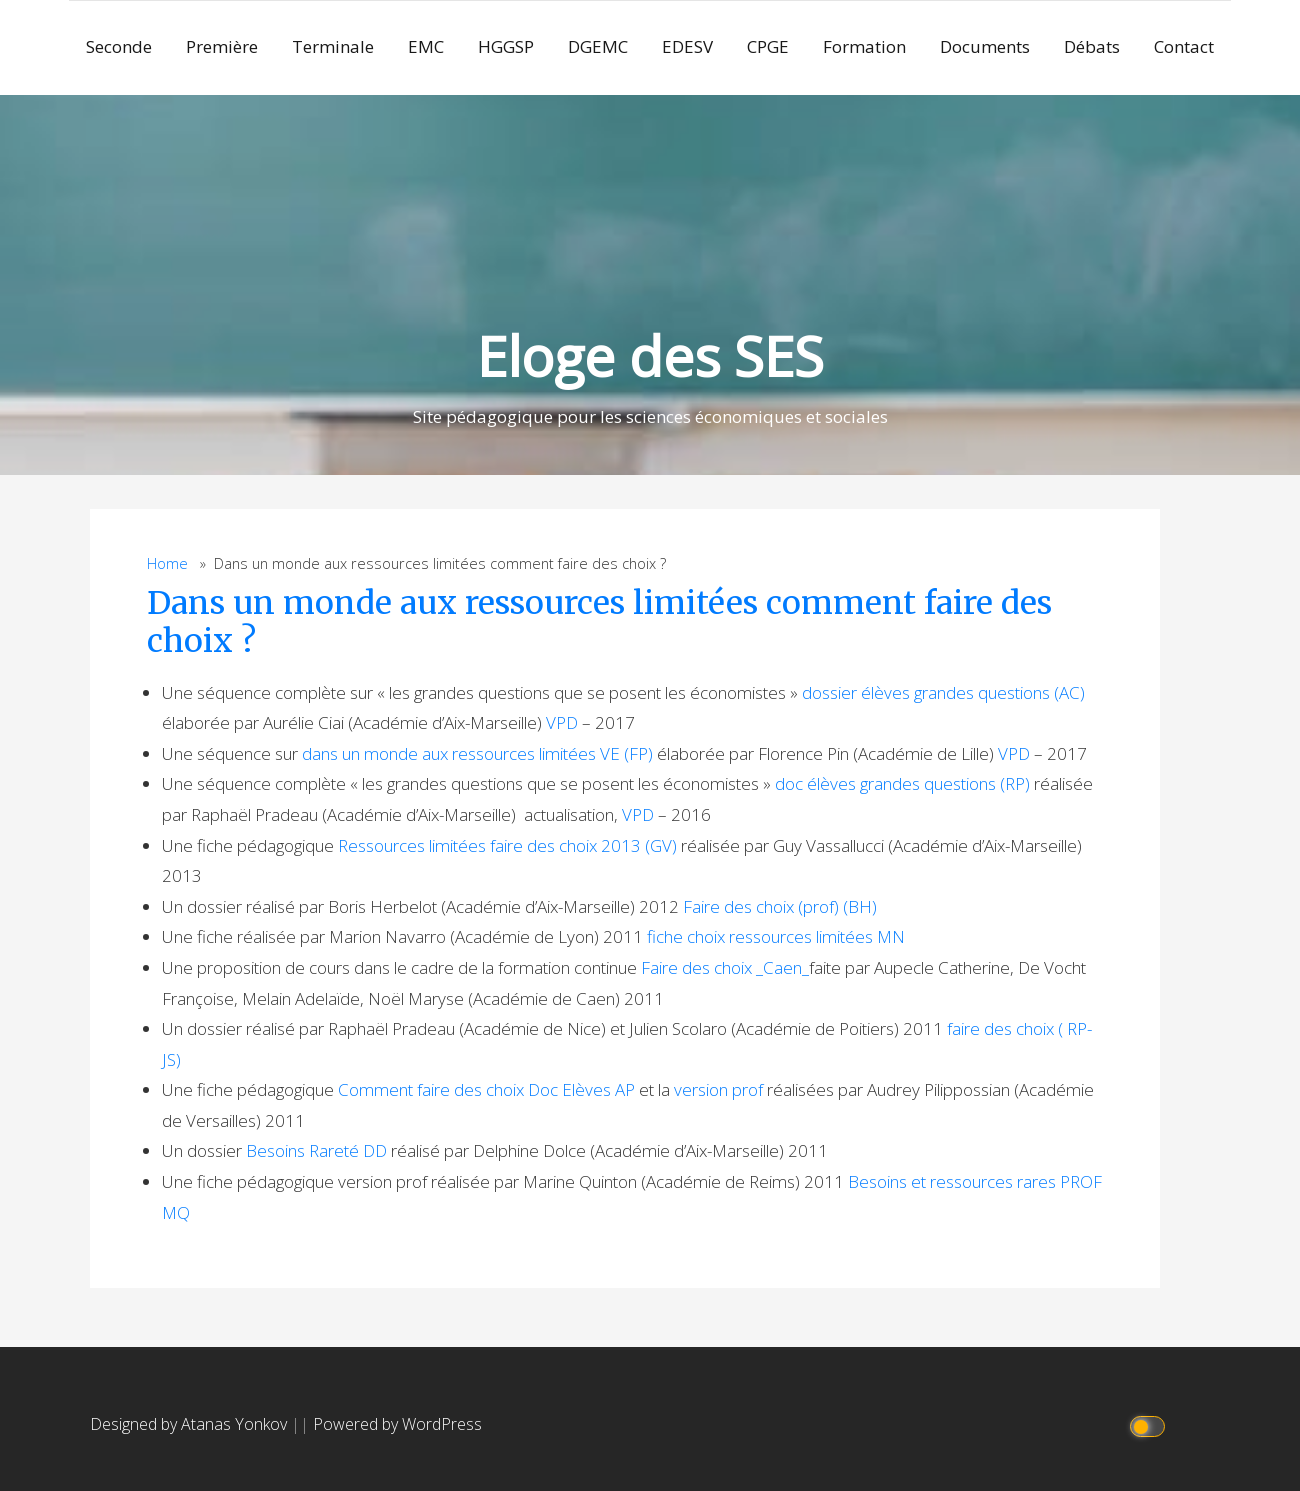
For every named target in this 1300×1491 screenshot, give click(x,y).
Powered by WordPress (397, 1424)
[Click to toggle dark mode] (1150, 1424)
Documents (985, 46)
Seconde (119, 46)
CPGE (768, 46)
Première (222, 46)
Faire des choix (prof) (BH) (780, 906)
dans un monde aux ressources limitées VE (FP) (477, 753)
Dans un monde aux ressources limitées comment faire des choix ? (599, 622)
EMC (426, 46)
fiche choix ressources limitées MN (776, 936)
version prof (718, 1089)
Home (167, 563)
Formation (864, 46)
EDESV (687, 46)
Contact (1184, 46)
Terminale (333, 46)
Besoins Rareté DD (316, 1150)
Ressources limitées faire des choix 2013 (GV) (507, 845)
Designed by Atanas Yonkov (190, 1424)
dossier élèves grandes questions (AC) (943, 692)
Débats (1092, 46)
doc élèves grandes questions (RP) (902, 783)
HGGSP (506, 46)
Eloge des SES (650, 355)
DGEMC (598, 46)
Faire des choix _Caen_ (725, 967)
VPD (562, 722)
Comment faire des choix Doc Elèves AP (486, 1089)
